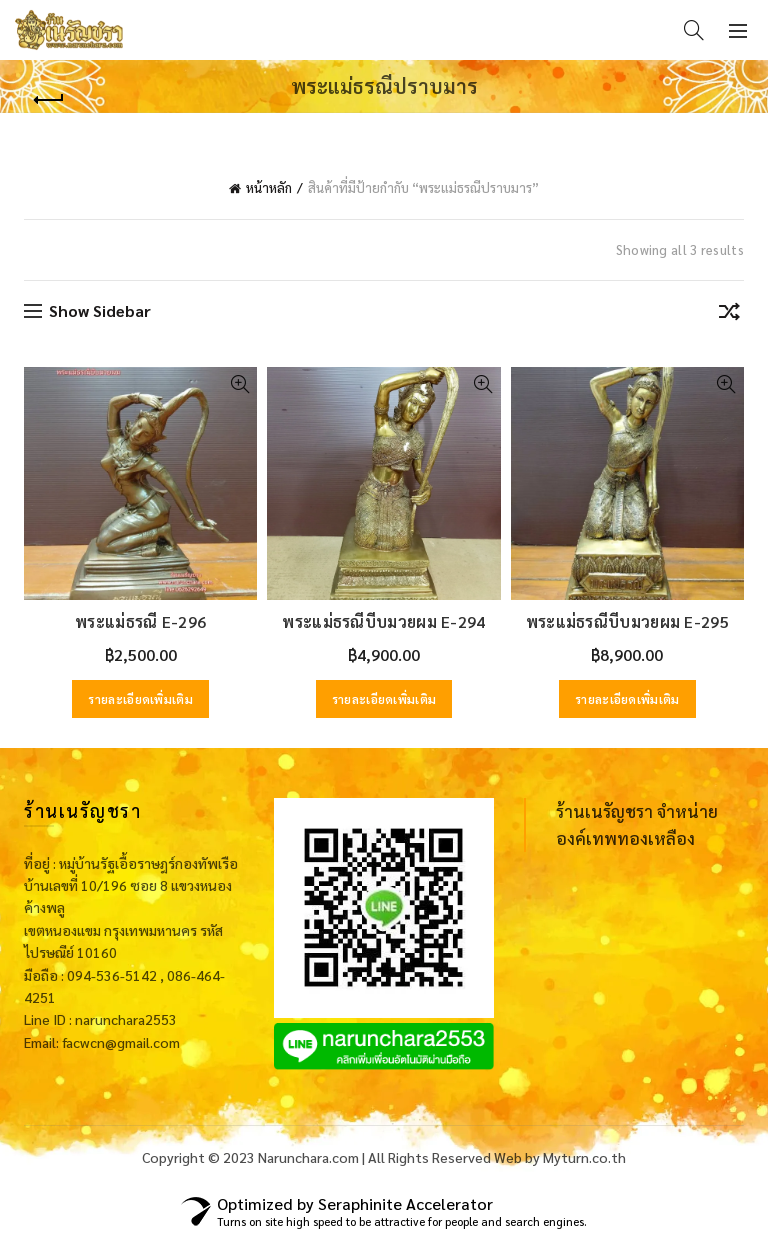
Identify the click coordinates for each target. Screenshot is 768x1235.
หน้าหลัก (269, 187)
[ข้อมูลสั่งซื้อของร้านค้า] (729, 315)
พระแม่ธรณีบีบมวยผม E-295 (627, 621)
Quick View (239, 384)
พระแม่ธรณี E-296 (140, 621)
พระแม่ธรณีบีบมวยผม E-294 (383, 621)
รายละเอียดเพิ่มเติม (140, 699)
